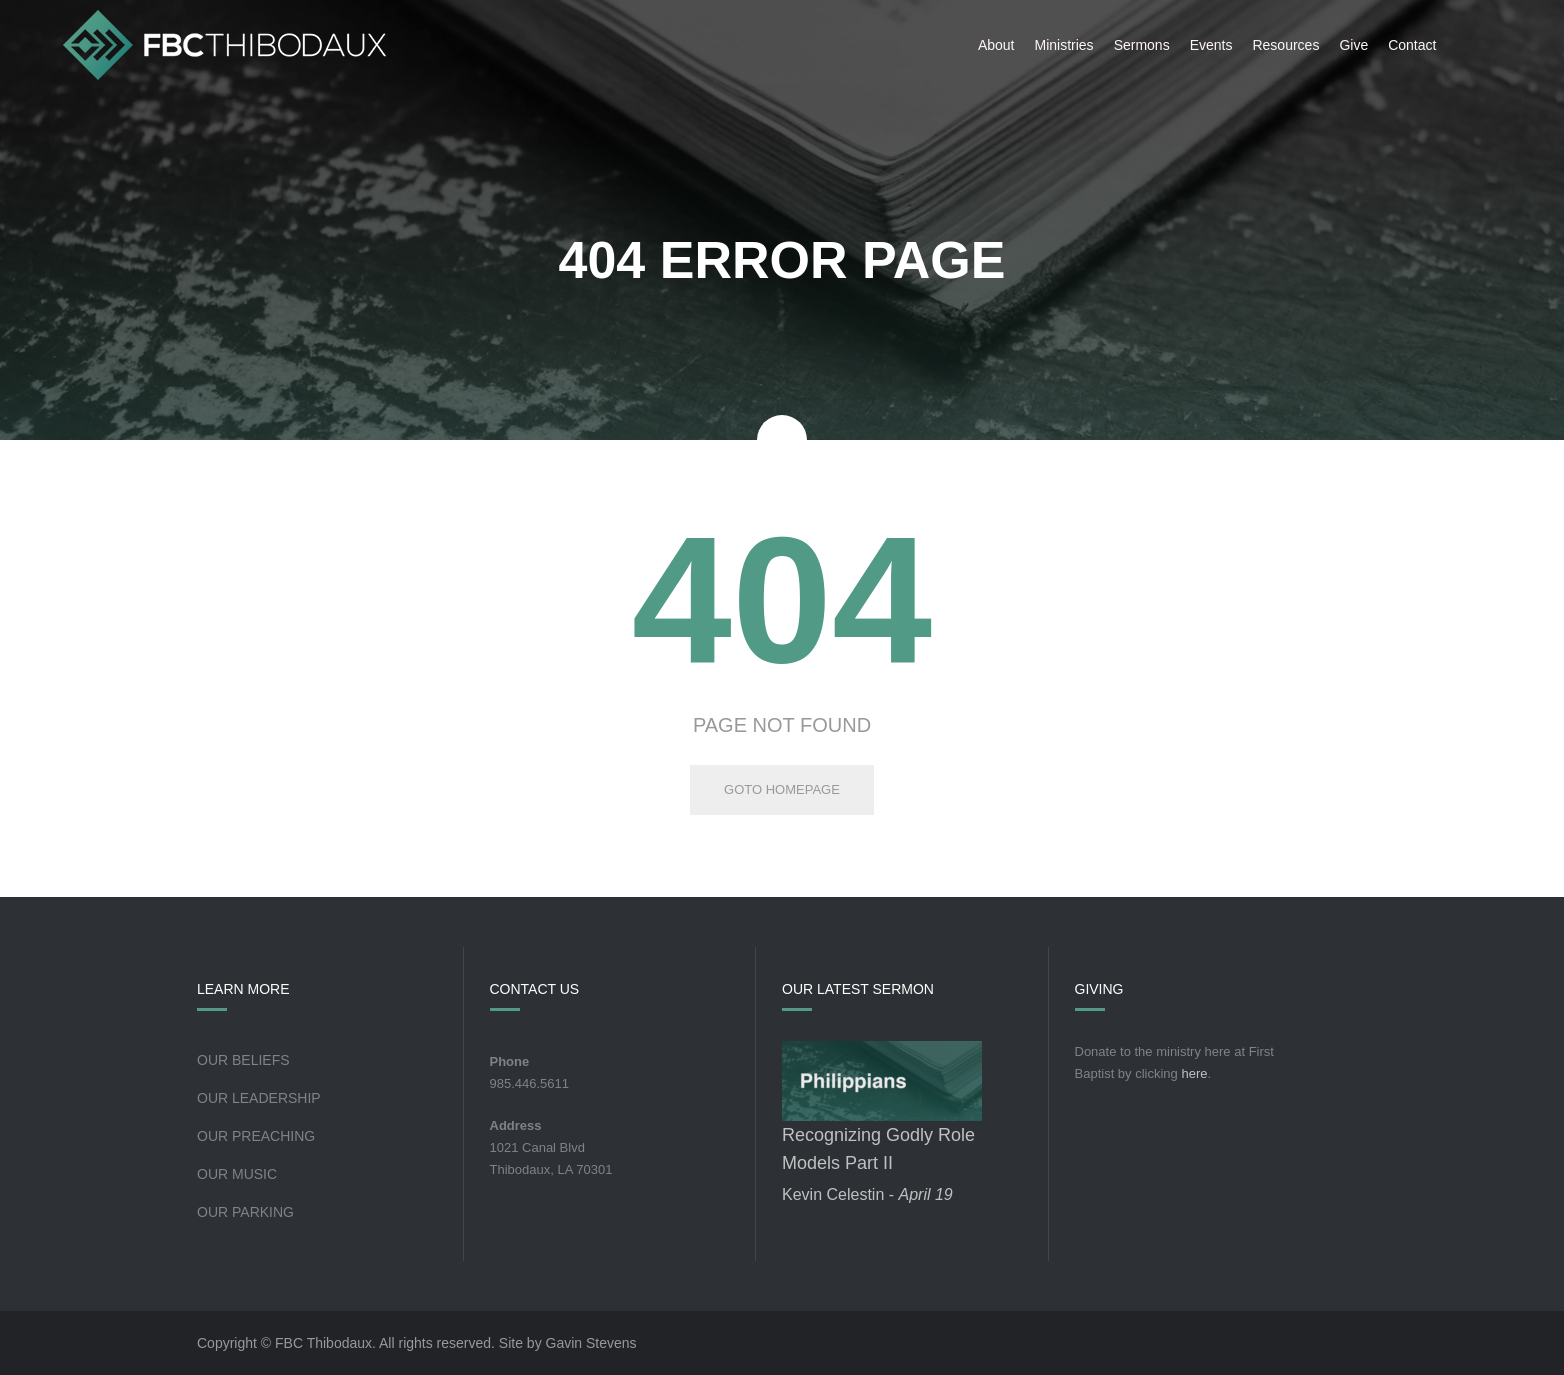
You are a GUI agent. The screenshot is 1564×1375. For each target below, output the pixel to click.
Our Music (237, 1174)
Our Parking (245, 1212)
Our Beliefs (243, 1060)
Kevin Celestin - (867, 1194)
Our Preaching (256, 1136)
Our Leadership (259, 1098)
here (1194, 1073)
